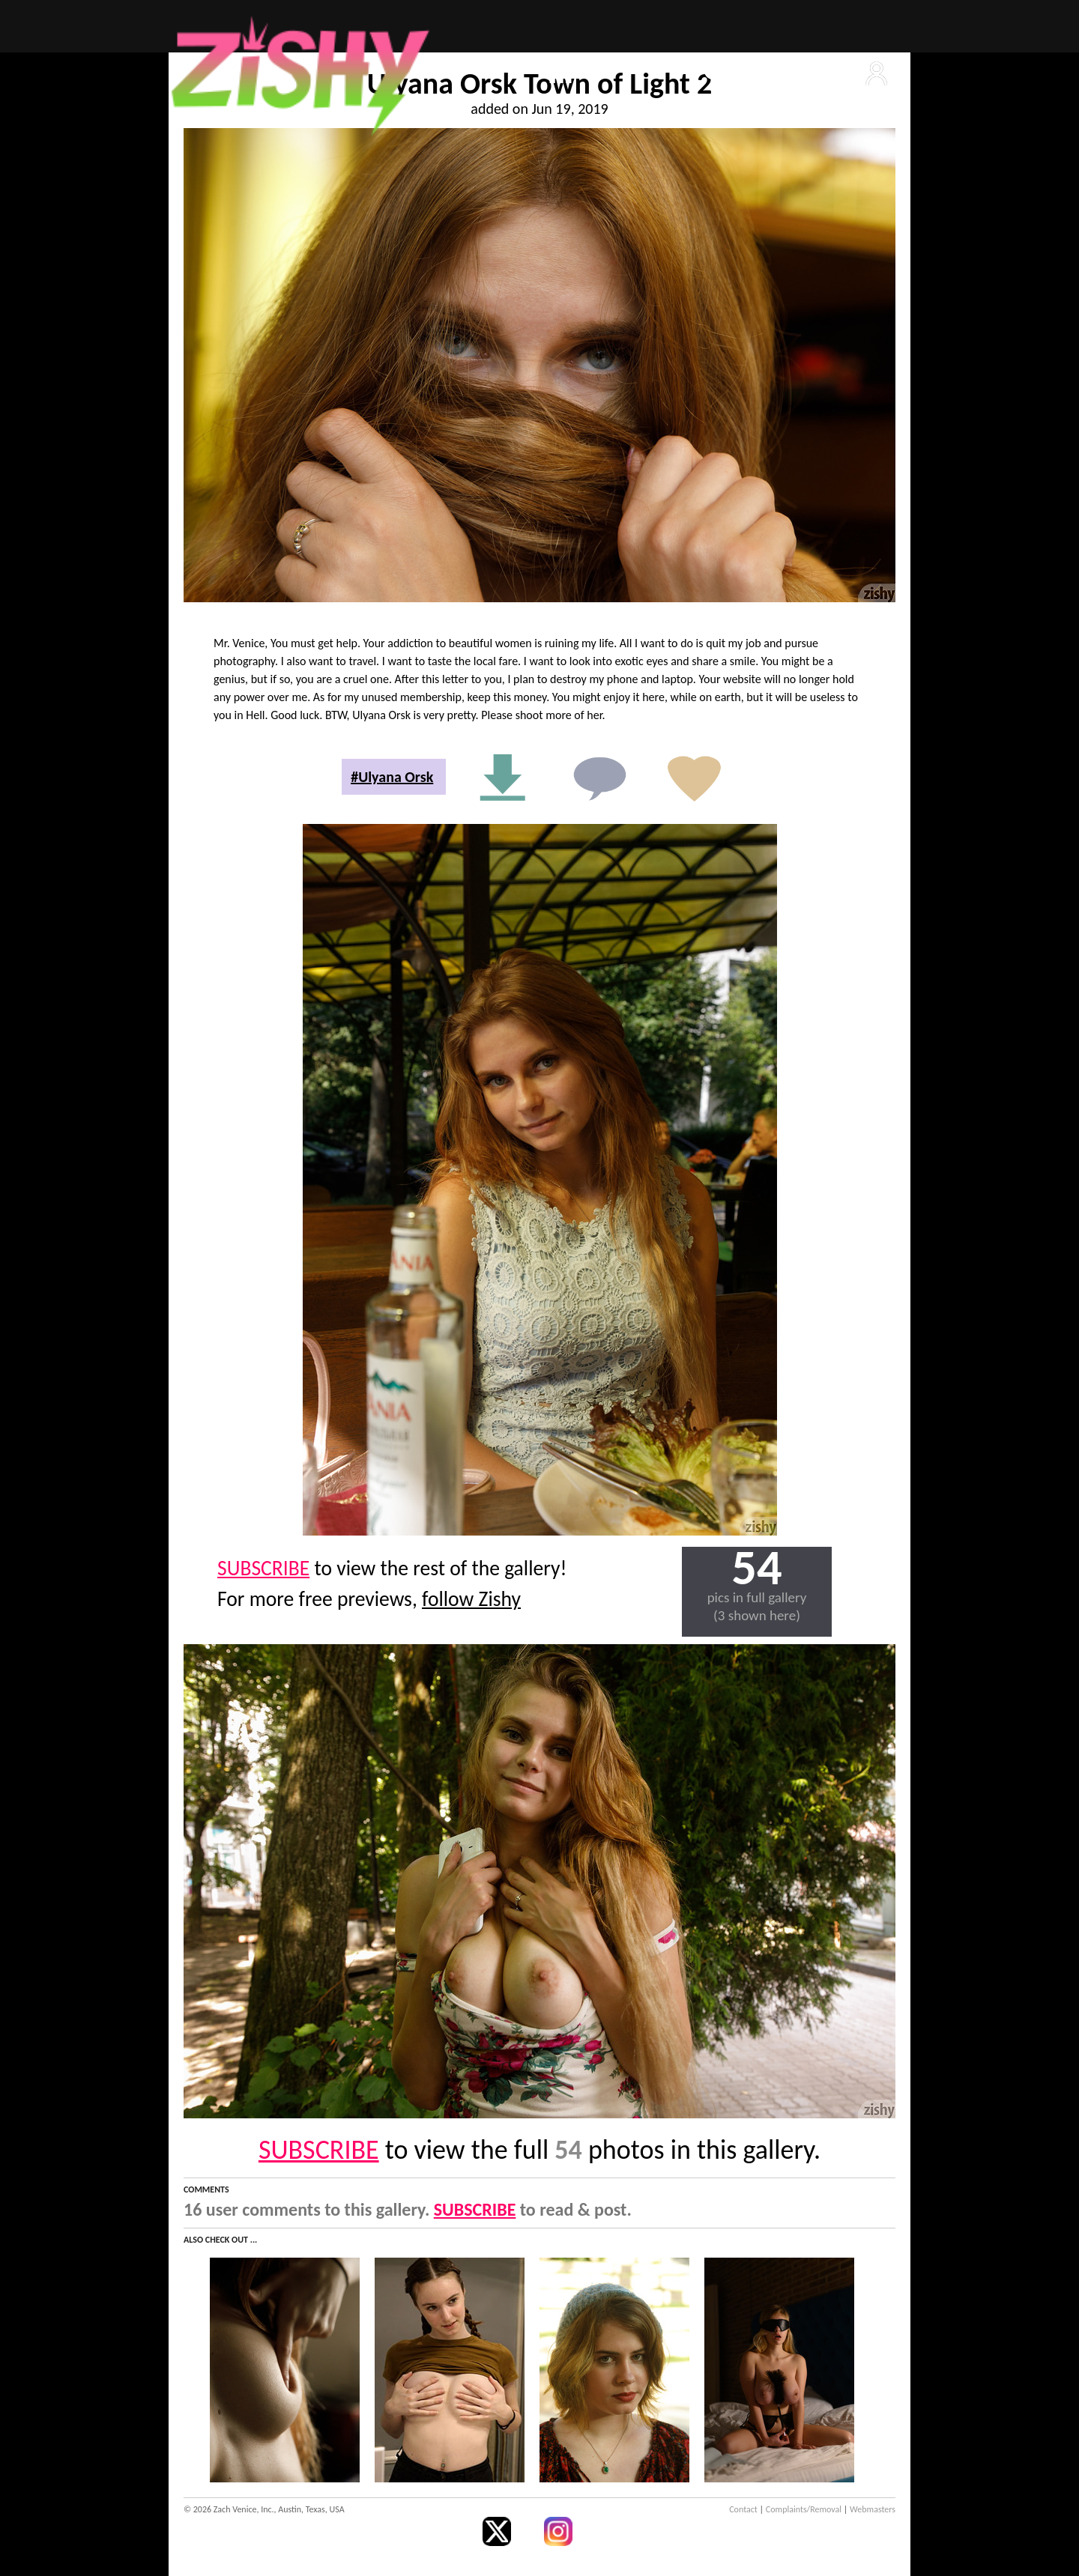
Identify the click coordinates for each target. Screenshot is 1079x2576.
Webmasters (872, 2509)
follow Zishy (471, 1598)
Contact (743, 2509)
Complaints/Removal (803, 2509)
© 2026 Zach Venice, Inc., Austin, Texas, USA (264, 2509)
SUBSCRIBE (263, 1568)
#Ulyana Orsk (392, 777)
